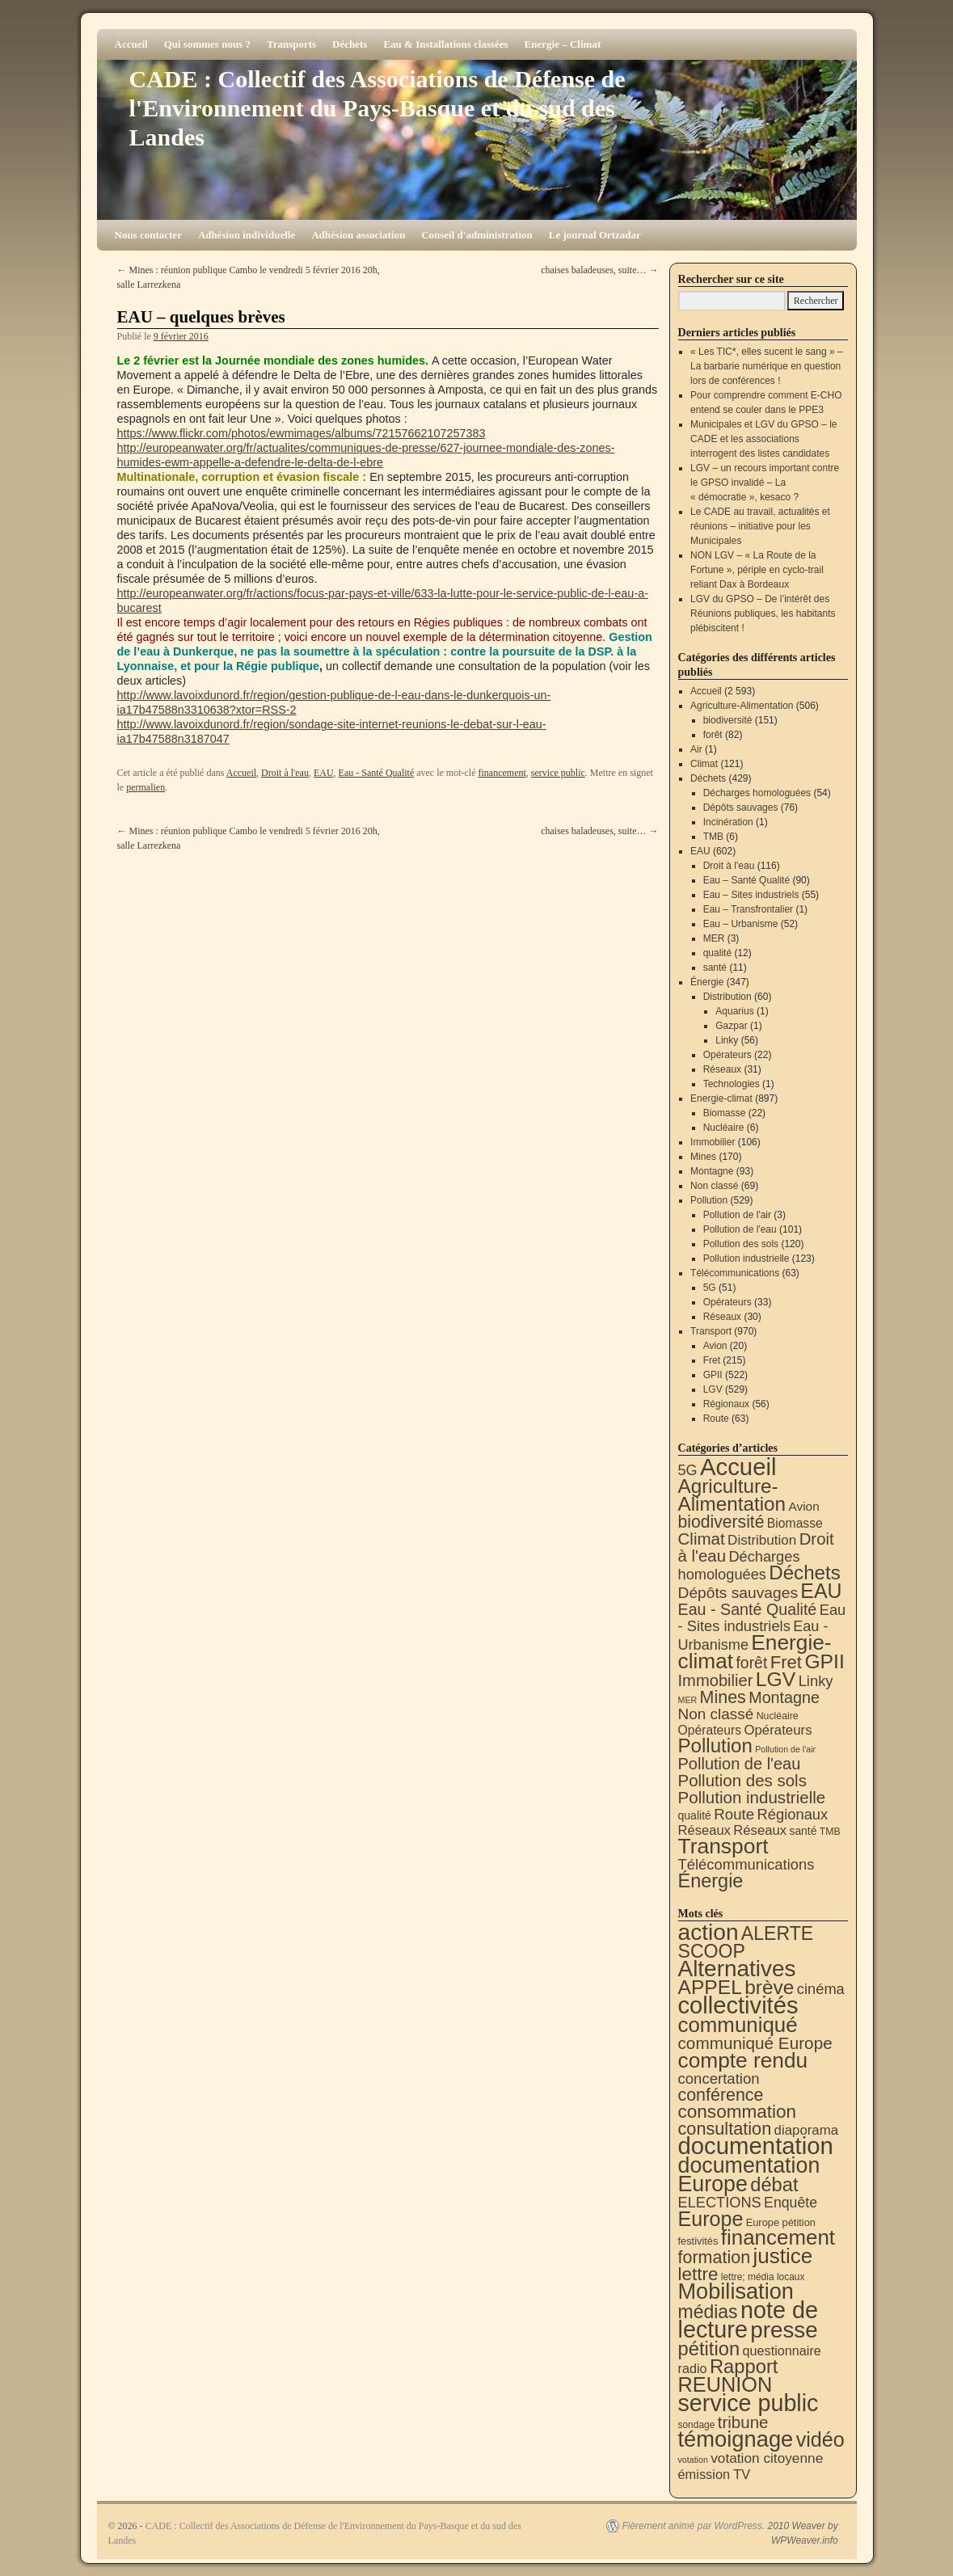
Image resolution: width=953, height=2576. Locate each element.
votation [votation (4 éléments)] (693, 2459)
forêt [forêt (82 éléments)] (751, 1663)
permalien (145, 787)
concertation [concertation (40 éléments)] (719, 2078)
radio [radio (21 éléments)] (692, 2368)
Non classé (714, 1185)
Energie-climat (721, 1098)
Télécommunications (734, 1273)
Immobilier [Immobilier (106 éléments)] (715, 1680)
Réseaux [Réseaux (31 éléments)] (759, 1830)
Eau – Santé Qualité (746, 880)
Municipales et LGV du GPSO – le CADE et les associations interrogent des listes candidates (763, 439)
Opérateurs (727, 1054)
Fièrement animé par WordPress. (693, 2526)
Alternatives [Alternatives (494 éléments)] (737, 1968)
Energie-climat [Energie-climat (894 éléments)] (755, 1651)
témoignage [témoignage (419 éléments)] (736, 2439)
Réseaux (722, 1069)
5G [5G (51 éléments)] (688, 1470)
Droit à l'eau (285, 772)
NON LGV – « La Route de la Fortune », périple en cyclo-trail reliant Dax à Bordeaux (757, 570)
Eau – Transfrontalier (748, 909)
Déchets (349, 44)
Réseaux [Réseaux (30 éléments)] (704, 1830)
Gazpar (731, 1025)
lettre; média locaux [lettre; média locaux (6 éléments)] (763, 2277)
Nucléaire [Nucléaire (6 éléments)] (778, 1716)
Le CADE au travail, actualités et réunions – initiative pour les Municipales (760, 526)
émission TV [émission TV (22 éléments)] (714, 2474)
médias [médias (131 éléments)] (708, 2311)
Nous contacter (148, 235)
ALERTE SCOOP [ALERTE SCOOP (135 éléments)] (746, 1942)
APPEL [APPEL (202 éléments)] (710, 1987)
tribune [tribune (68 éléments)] (743, 2422)
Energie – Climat (563, 44)
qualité (717, 953)
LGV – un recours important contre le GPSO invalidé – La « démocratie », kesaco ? (764, 482)
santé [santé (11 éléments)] (803, 1830)
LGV (713, 1389)
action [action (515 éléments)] (708, 1932)
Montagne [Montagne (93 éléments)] (784, 1697)
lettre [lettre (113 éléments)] (698, 2274)
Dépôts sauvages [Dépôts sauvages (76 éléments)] (738, 1592)
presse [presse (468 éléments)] (783, 2329)
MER (714, 938)
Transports (291, 44)
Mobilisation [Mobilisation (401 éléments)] (736, 2291)
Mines (703, 1156)
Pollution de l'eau (740, 1229)
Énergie (706, 982)
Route (716, 1418)
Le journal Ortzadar (595, 235)
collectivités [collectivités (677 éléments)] (738, 2005)
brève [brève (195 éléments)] (769, 1987)
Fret (711, 1360)
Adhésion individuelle (246, 235)
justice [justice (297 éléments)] (782, 2256)
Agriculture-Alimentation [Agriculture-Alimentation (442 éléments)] (732, 1495)
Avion (715, 1345)
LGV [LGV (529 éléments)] (776, 1679)
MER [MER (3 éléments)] (688, 1700)
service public (558, 772)
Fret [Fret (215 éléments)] (786, 1662)
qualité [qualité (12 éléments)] (694, 1815)
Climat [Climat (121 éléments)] (701, 1538)
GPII (713, 1375)
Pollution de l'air (737, 1215)
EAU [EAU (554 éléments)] (820, 1590)
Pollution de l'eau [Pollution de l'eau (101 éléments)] (739, 1764)
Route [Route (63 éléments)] (734, 1814)
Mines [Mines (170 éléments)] (723, 1697)
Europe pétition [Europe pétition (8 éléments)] (781, 2222)
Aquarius (734, 1011)
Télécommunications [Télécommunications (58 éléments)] (746, 1864)
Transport (711, 1331)
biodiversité (728, 720)
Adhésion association (358, 235)
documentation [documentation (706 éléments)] (755, 2145)
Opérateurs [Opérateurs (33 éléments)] (778, 1730)
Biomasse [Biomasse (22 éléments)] (795, 1523)
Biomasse (724, 1113)
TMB (713, 836)
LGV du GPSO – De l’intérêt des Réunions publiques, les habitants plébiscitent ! (762, 613)
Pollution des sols (740, 1244)
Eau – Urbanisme (740, 924)
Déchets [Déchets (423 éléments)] (805, 1572)
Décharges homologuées (757, 793)
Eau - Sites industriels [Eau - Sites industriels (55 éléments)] (762, 1617)
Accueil (131, 44)
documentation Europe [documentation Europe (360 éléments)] (749, 2174)
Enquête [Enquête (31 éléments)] (790, 2202)
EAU (324, 772)
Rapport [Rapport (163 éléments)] (744, 2366)
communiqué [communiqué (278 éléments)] (738, 2024)
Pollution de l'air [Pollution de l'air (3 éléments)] (785, 1749)
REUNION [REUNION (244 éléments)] (725, 2384)
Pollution (708, 1200)
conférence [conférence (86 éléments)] (721, 2095)
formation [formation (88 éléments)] (714, 2257)
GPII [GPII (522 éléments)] (824, 1661)
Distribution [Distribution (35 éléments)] (761, 1540)
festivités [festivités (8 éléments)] (698, 2241)
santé (715, 967)
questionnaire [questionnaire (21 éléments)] (781, 2350)
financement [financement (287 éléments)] (778, 2237)
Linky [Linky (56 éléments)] (816, 1680)
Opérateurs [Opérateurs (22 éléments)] (710, 1730)
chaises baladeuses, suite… (599, 270)
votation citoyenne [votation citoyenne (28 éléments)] (767, 2458)
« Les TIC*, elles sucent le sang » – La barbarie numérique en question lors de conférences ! (766, 366)
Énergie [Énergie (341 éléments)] (711, 1880)
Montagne (711, 1171)
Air (696, 749)
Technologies (731, 1084)
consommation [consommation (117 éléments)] (737, 2112)
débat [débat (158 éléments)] (774, 2184)
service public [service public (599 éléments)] (748, 2403)
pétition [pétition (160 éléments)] (709, 2348)
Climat (704, 763)
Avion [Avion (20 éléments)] (803, 1506)
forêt (713, 734)
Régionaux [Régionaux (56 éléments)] (792, 1814)
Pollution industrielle (746, 1258)
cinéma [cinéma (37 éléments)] (821, 1988)
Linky (726, 1040)
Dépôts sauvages (740, 807)
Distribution (727, 996)
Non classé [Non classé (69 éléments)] (716, 1713)
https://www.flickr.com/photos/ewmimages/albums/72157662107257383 (301, 433)
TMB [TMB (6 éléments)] (830, 1831)
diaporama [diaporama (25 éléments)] (806, 2130)
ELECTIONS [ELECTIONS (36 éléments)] (719, 2202)
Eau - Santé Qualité (377, 772)
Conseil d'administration (477, 235)
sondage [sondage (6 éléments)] (696, 2425)
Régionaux (726, 1404)
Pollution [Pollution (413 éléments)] (715, 1745)
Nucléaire (723, 1127)
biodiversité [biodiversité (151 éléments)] (721, 1521)
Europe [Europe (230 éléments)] (711, 2218)
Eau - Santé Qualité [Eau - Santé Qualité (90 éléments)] (747, 1609)
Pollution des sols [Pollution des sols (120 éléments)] (742, 1780)
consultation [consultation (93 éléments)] (725, 2129)
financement (502, 772)
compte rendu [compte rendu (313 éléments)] (743, 2060)
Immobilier (712, 1142)
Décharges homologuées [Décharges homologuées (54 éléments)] (739, 1565)
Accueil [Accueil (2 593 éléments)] (738, 1466)
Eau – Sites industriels (751, 894)
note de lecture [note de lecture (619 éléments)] (748, 2319)
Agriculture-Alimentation (741, 705)
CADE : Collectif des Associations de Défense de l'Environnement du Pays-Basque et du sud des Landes (377, 107)
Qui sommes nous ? (207, 44)
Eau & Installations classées (445, 44)
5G (709, 1287)
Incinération (728, 822)
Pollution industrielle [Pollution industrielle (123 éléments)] (752, 1797)
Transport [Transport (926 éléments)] (723, 1846)
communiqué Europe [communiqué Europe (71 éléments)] (755, 2043)
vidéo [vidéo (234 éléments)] (820, 2439)
